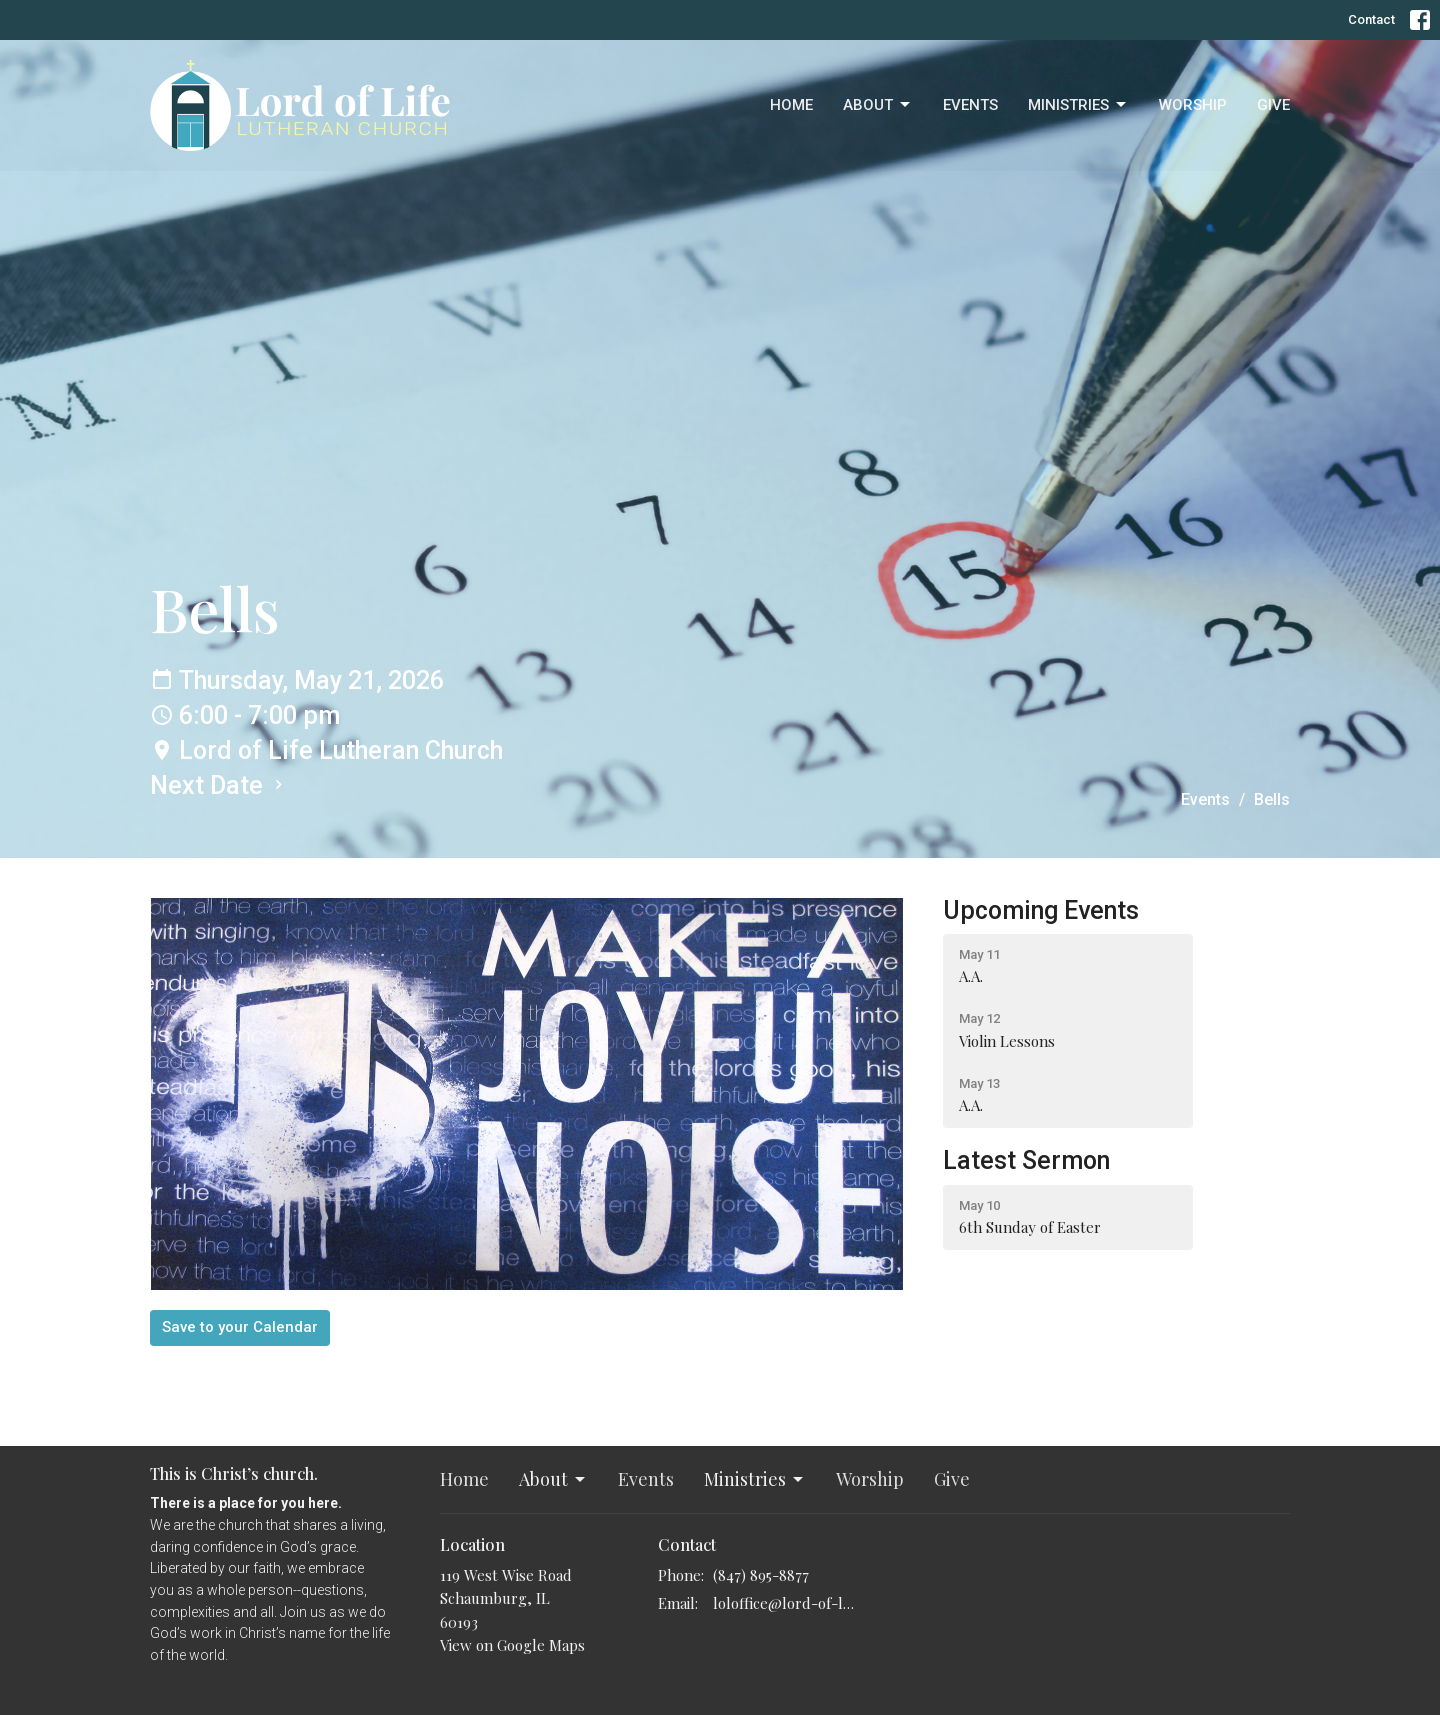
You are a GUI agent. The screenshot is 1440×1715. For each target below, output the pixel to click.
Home (791, 105)
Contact (1371, 19)
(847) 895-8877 (761, 1575)
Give (1273, 105)
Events (970, 105)
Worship (1193, 105)
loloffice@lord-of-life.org (784, 1603)
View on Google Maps (512, 1645)
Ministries (1078, 105)
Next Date (219, 785)
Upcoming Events (1041, 910)
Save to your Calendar (240, 1327)
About (878, 105)
